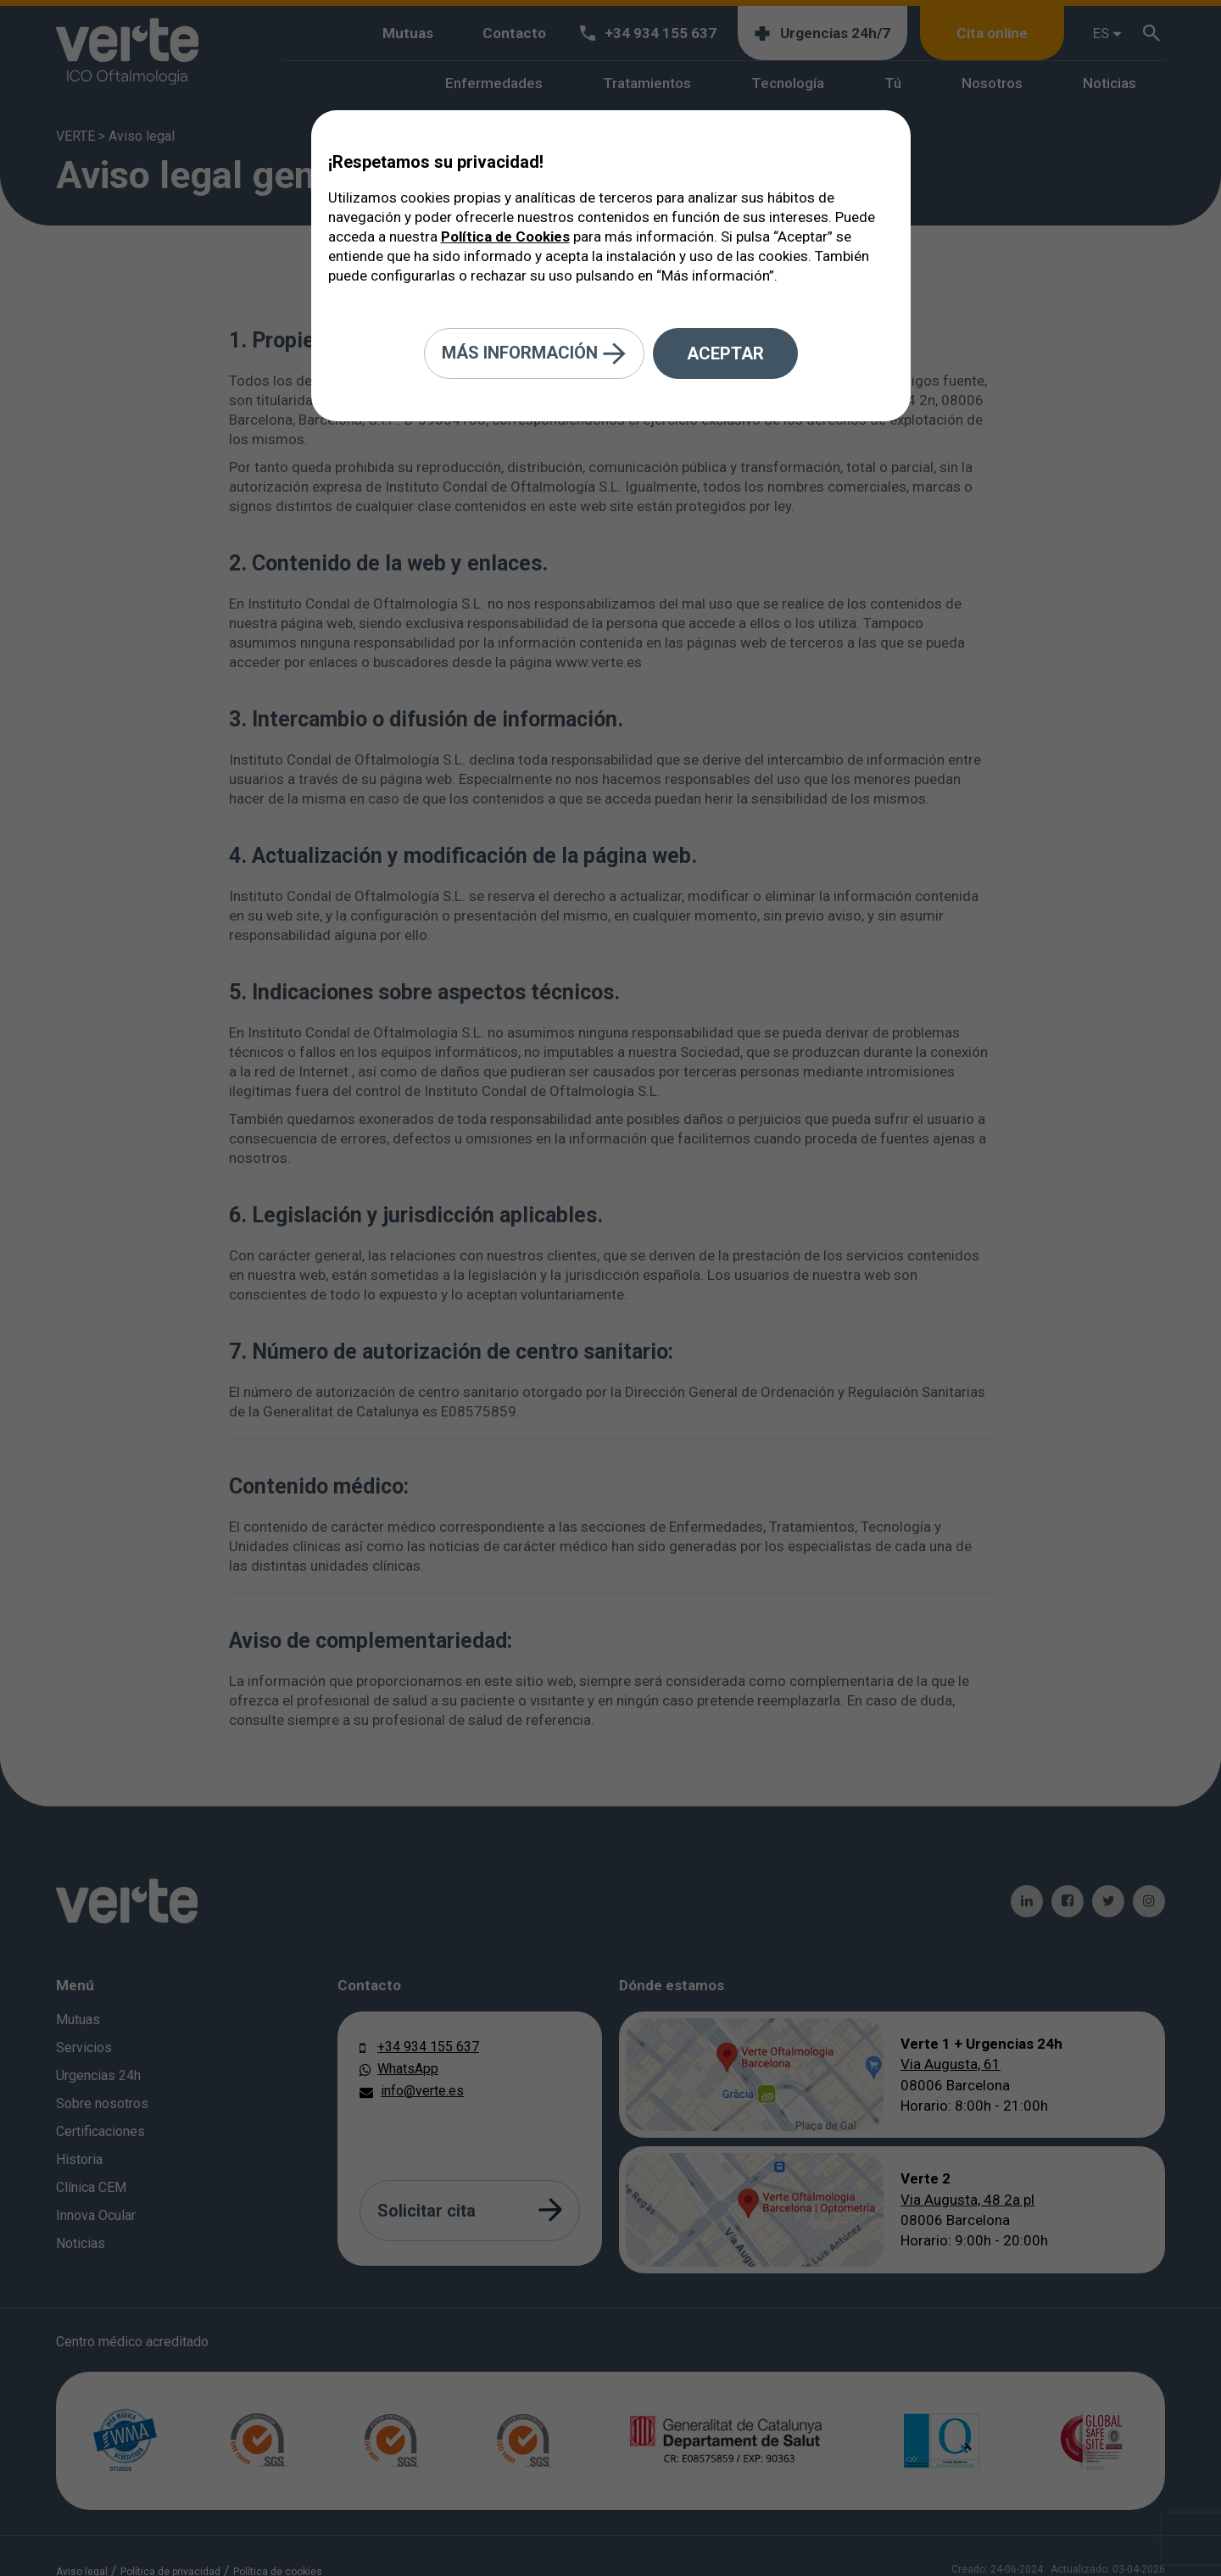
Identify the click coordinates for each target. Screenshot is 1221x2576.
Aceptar (725, 353)
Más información (534, 354)
